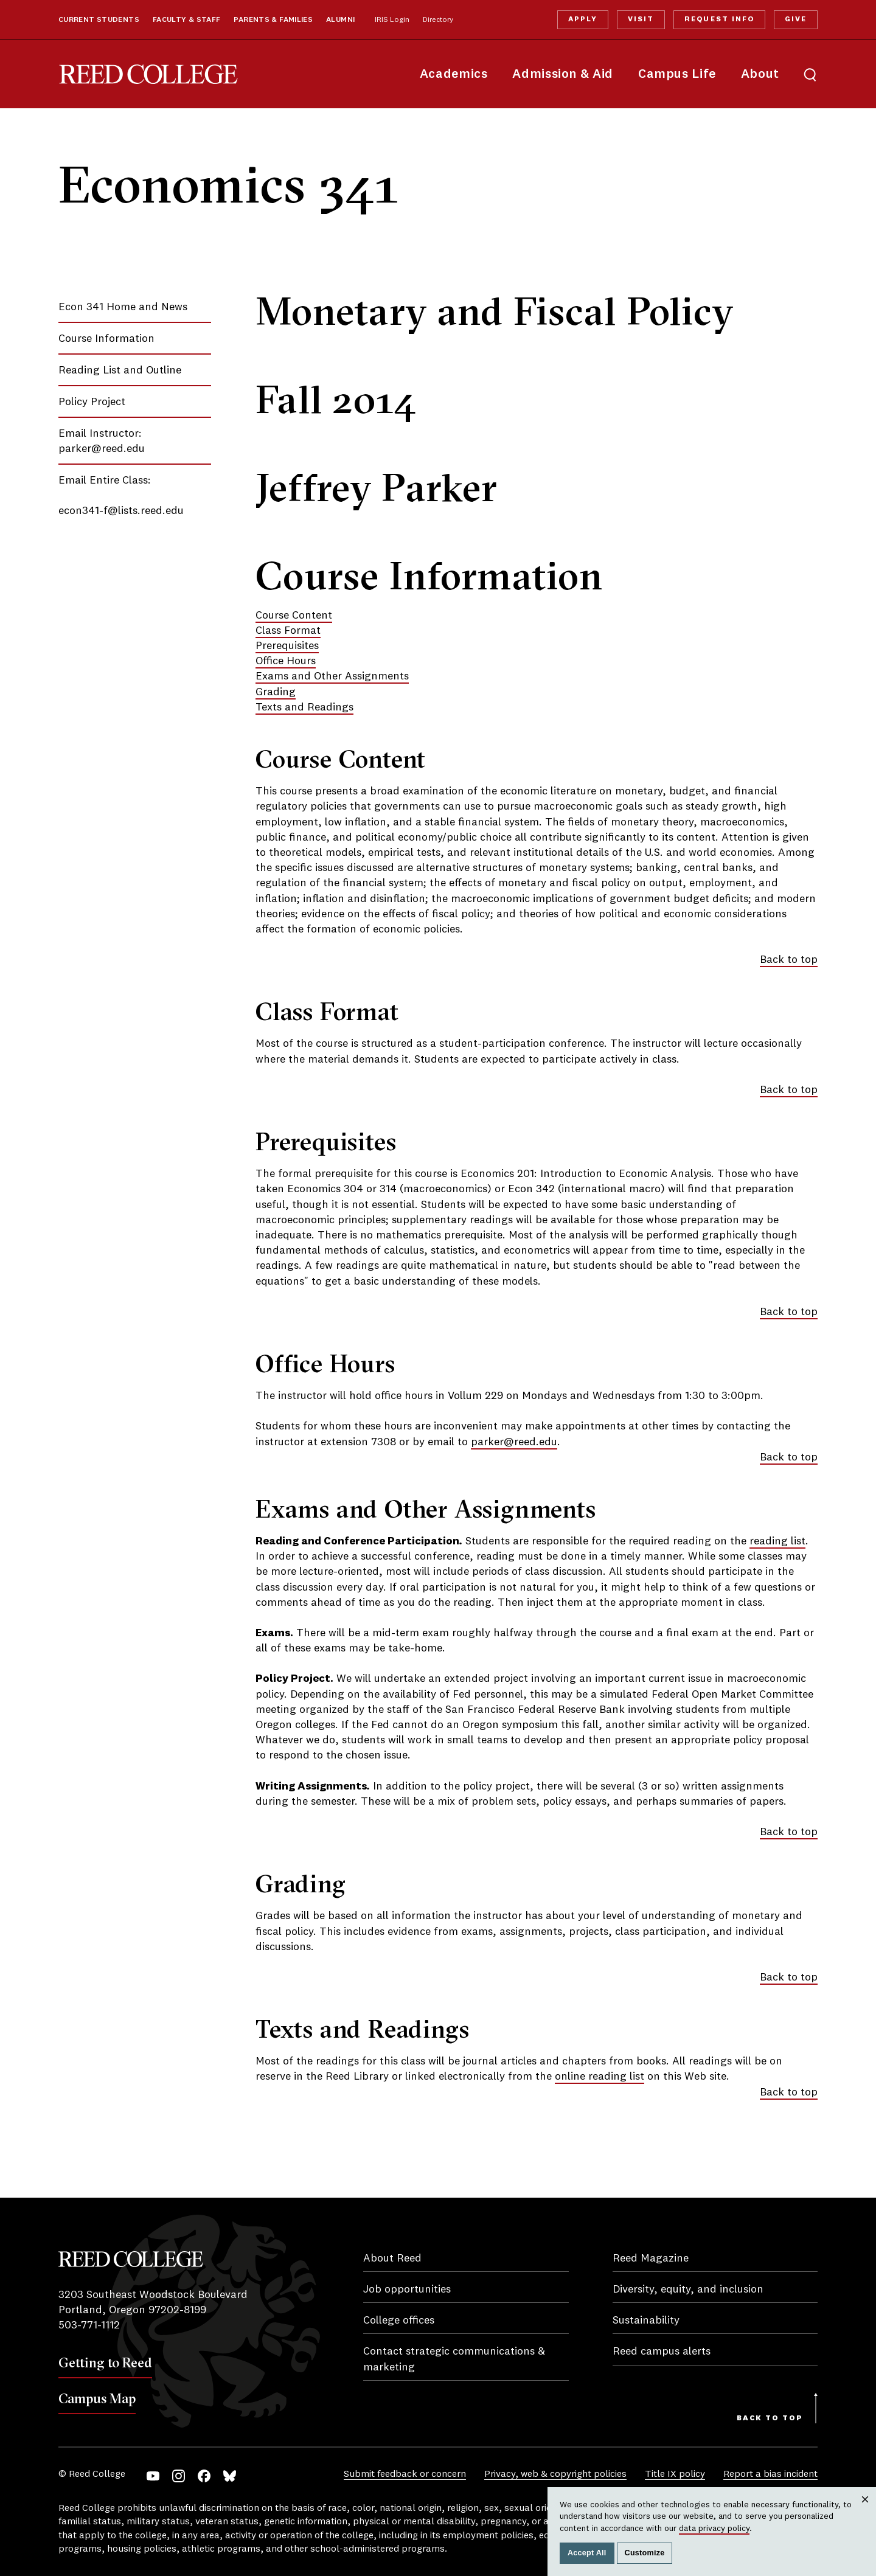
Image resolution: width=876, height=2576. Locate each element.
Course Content (293, 615)
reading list (777, 1541)
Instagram (178, 2476)
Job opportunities (407, 2289)
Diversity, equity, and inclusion (688, 2289)
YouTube (153, 2476)
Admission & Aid (562, 74)
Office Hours (285, 661)
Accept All (587, 2553)
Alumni (340, 20)
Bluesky (229, 2476)
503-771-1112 (89, 2325)
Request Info (719, 19)
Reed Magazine (651, 2258)
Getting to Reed (105, 2362)
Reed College (148, 74)
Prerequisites (287, 646)
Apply (582, 19)
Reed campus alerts (662, 2351)
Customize (645, 2553)
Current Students (98, 20)
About (760, 74)
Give (796, 19)
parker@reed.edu (101, 448)
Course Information (106, 338)
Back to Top (770, 2418)
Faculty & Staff (187, 20)
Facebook (204, 2476)
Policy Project (91, 402)
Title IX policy (675, 2474)
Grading (275, 692)
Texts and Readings (304, 707)
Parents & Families (273, 20)
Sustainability (646, 2320)
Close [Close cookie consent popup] (865, 2511)
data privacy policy (714, 2528)
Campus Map (97, 2398)
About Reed (392, 2258)
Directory (438, 20)
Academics (454, 74)
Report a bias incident (770, 2474)
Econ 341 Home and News (122, 307)
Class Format (288, 630)
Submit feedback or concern (405, 2474)
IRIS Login (392, 20)
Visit (641, 19)
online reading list (599, 2076)
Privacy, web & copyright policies (555, 2474)
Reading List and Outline (119, 370)
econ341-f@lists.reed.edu (121, 510)
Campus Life (677, 74)
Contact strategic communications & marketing (454, 2359)
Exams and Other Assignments (332, 676)
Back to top (789, 959)
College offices (398, 2320)
